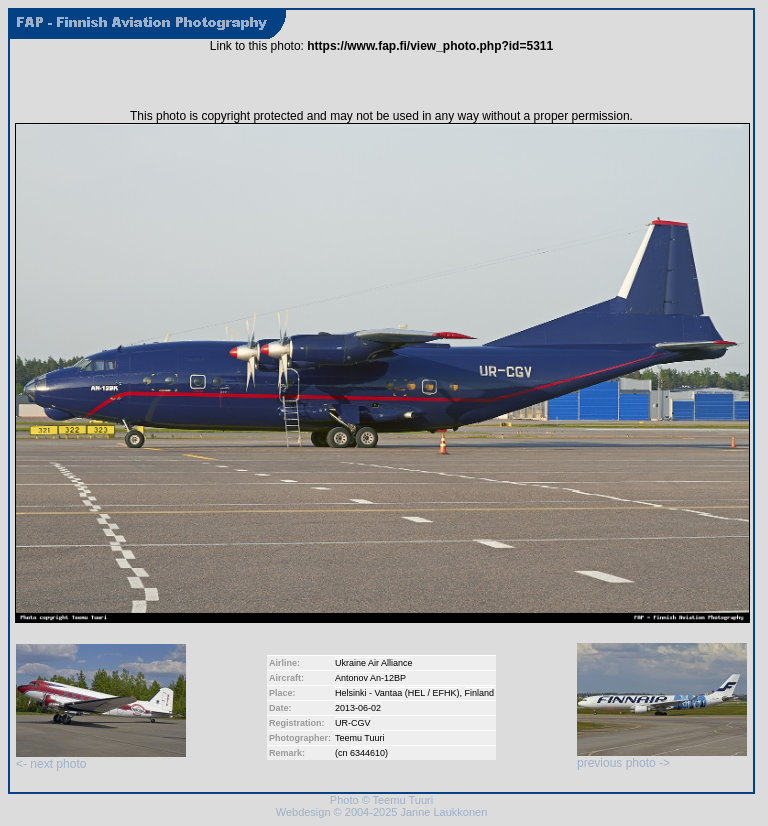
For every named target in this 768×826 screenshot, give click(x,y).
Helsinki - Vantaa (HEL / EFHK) (397, 693)
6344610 (367, 753)
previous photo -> (662, 757)
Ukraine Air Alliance (374, 663)
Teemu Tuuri (360, 738)
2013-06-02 (358, 708)
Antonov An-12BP (370, 678)
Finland (480, 693)
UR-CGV (353, 723)
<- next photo (101, 758)
